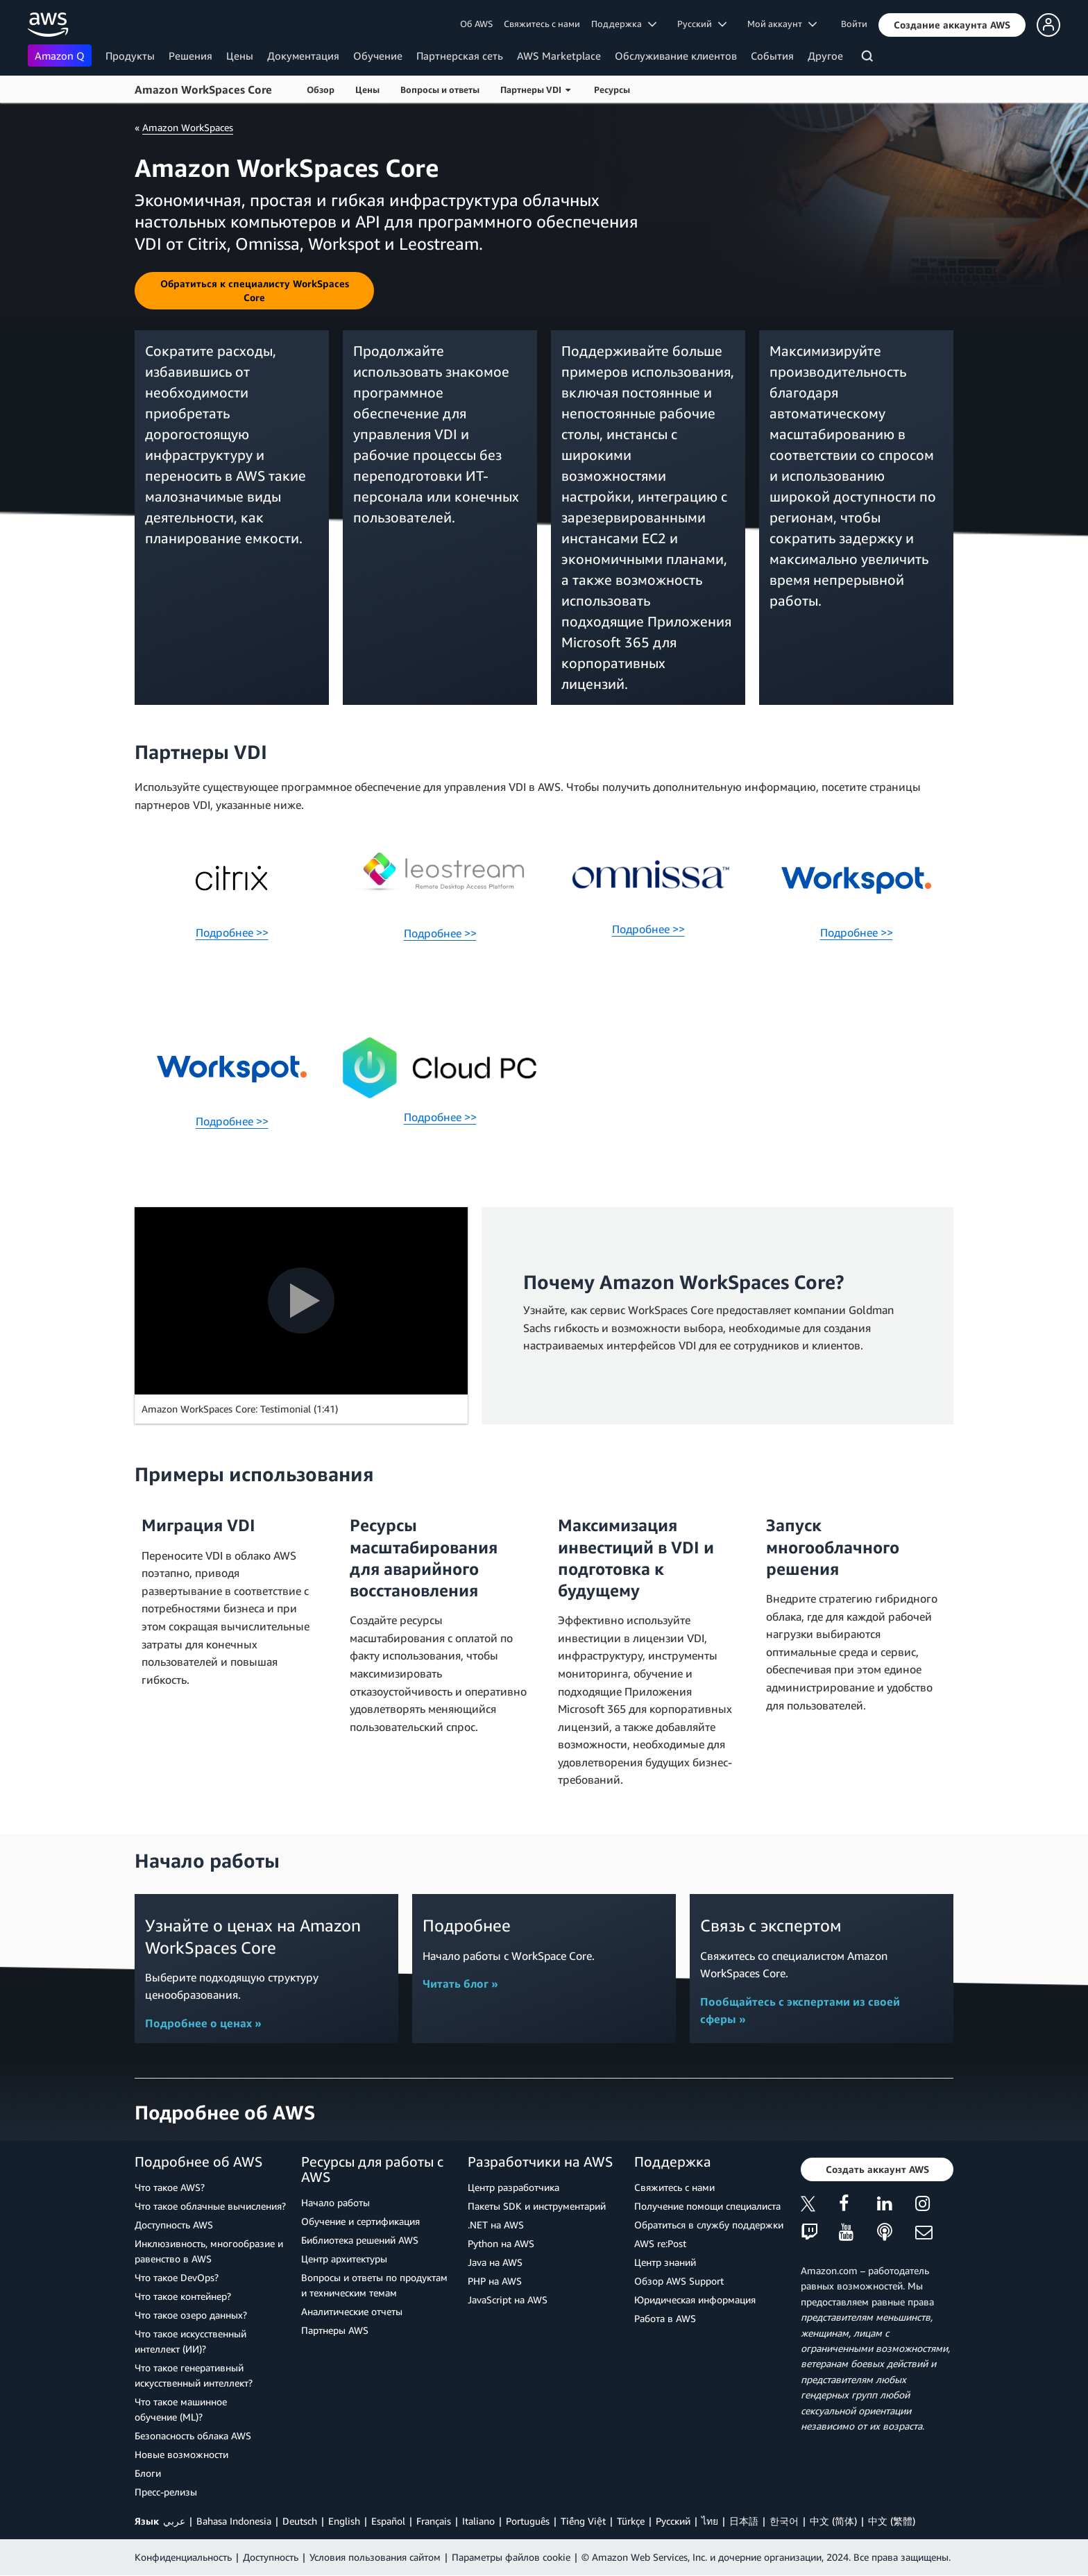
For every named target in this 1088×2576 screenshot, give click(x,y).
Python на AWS (501, 2243)
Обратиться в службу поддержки (708, 2224)
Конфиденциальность (183, 2557)
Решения (190, 55)
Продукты (130, 55)
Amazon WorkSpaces (187, 127)
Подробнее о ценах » (203, 2023)
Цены (239, 55)
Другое (825, 55)
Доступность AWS (174, 2224)
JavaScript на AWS (507, 2299)
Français (433, 2521)
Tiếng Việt (583, 2521)
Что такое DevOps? (177, 2277)
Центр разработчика (513, 2187)
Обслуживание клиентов (676, 55)
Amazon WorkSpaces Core (203, 89)
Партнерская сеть (459, 55)
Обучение (377, 55)
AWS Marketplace (559, 55)
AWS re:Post (660, 2243)
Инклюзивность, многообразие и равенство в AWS (209, 2250)
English (344, 2521)
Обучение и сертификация (360, 2221)
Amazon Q (60, 55)
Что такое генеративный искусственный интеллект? (194, 2375)
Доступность (270, 2557)
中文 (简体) (833, 2521)
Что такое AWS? (170, 2187)
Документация (303, 55)
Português (528, 2521)
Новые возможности (181, 2454)
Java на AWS (495, 2262)
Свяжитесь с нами (542, 23)
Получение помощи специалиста (707, 2206)
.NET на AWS (496, 2224)
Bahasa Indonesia (233, 2521)
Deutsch (299, 2521)
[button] (952, 25)
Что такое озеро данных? (191, 2315)
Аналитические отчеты (351, 2311)
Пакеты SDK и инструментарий (537, 2206)
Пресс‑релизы (166, 2492)
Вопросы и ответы (439, 89)
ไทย (710, 2521)
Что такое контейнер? (183, 2296)
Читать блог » (460, 1983)
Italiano (478, 2521)
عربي (174, 2521)
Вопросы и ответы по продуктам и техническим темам (374, 2284)
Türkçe (631, 2521)
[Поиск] (869, 58)
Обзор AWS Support (679, 2281)
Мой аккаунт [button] (782, 23)
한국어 (784, 2521)
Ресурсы (612, 89)
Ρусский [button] (701, 23)
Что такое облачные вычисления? (210, 2206)
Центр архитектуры (344, 2258)
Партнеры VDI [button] (535, 89)
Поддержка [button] (623, 23)
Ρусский (673, 2521)
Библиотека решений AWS (359, 2240)
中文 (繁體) (891, 2521)
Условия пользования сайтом (375, 2557)
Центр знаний (665, 2262)
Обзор (320, 89)
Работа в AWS (665, 2318)
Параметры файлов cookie (511, 2557)
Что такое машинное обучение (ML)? (181, 2409)
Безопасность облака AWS (193, 2435)
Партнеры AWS (334, 2330)
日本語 (743, 2521)
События (772, 55)
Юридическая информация (695, 2299)
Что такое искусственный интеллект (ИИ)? (190, 2341)
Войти (854, 23)
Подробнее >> (232, 932)
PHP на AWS (495, 2281)
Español (388, 2521)
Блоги (148, 2473)
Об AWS (476, 23)
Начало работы (335, 2202)
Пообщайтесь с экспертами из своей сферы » (800, 2011)
